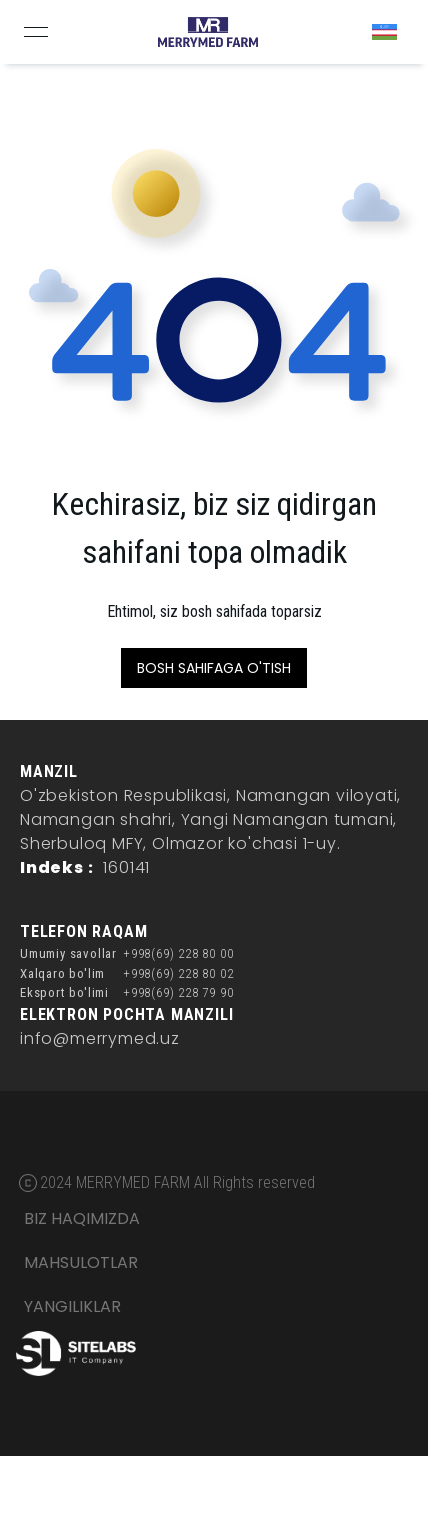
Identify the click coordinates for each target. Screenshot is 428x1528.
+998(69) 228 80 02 (178, 973)
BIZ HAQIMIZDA (82, 1218)
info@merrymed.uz (100, 1038)
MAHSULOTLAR (81, 1262)
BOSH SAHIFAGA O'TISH (214, 668)
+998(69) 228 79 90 (178, 992)
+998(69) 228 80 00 (178, 953)
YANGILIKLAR (72, 1306)
